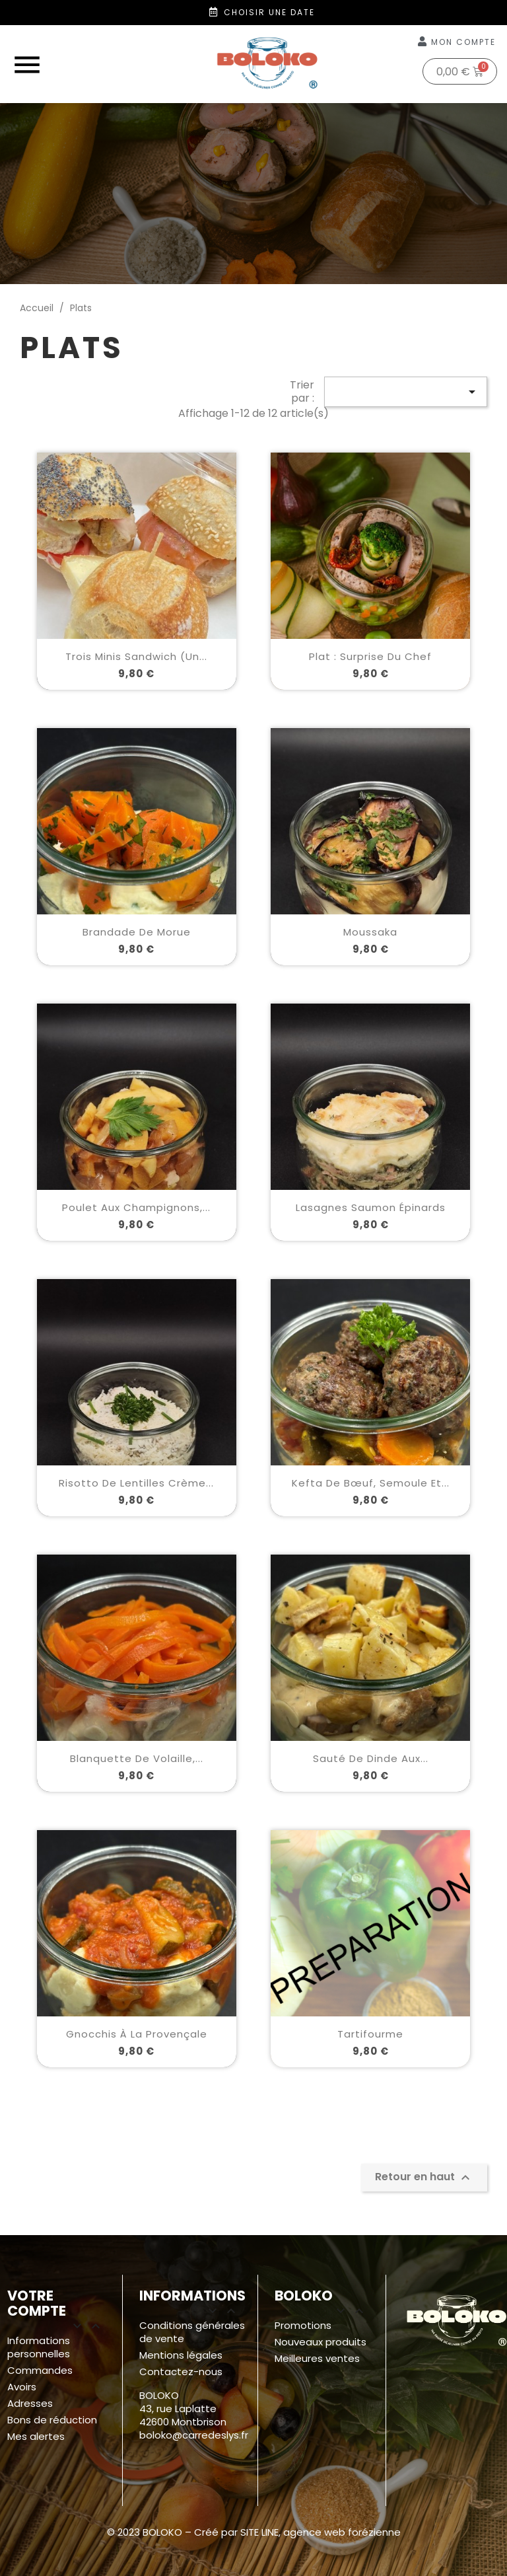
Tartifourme (370, 2034)
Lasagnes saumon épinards (371, 1207)
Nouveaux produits (320, 2342)
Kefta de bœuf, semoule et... (371, 1483)
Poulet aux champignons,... (136, 1207)
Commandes (40, 2370)
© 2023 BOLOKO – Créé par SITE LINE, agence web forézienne (254, 2532)
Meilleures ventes (317, 2358)
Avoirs (21, 2387)
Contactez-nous (180, 2371)
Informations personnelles (38, 2347)
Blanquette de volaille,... (136, 1758)
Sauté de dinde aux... (370, 1758)
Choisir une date (269, 12)
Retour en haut (424, 2177)
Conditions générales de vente (192, 2331)
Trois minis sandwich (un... (136, 656)
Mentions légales (180, 2355)
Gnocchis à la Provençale (136, 2034)
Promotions (303, 2325)
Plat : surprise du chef (370, 656)
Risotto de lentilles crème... (136, 1483)
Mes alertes (36, 2436)
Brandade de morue (137, 932)
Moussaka (370, 932)
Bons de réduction (52, 2420)
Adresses (30, 2403)
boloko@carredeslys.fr (193, 2435)
